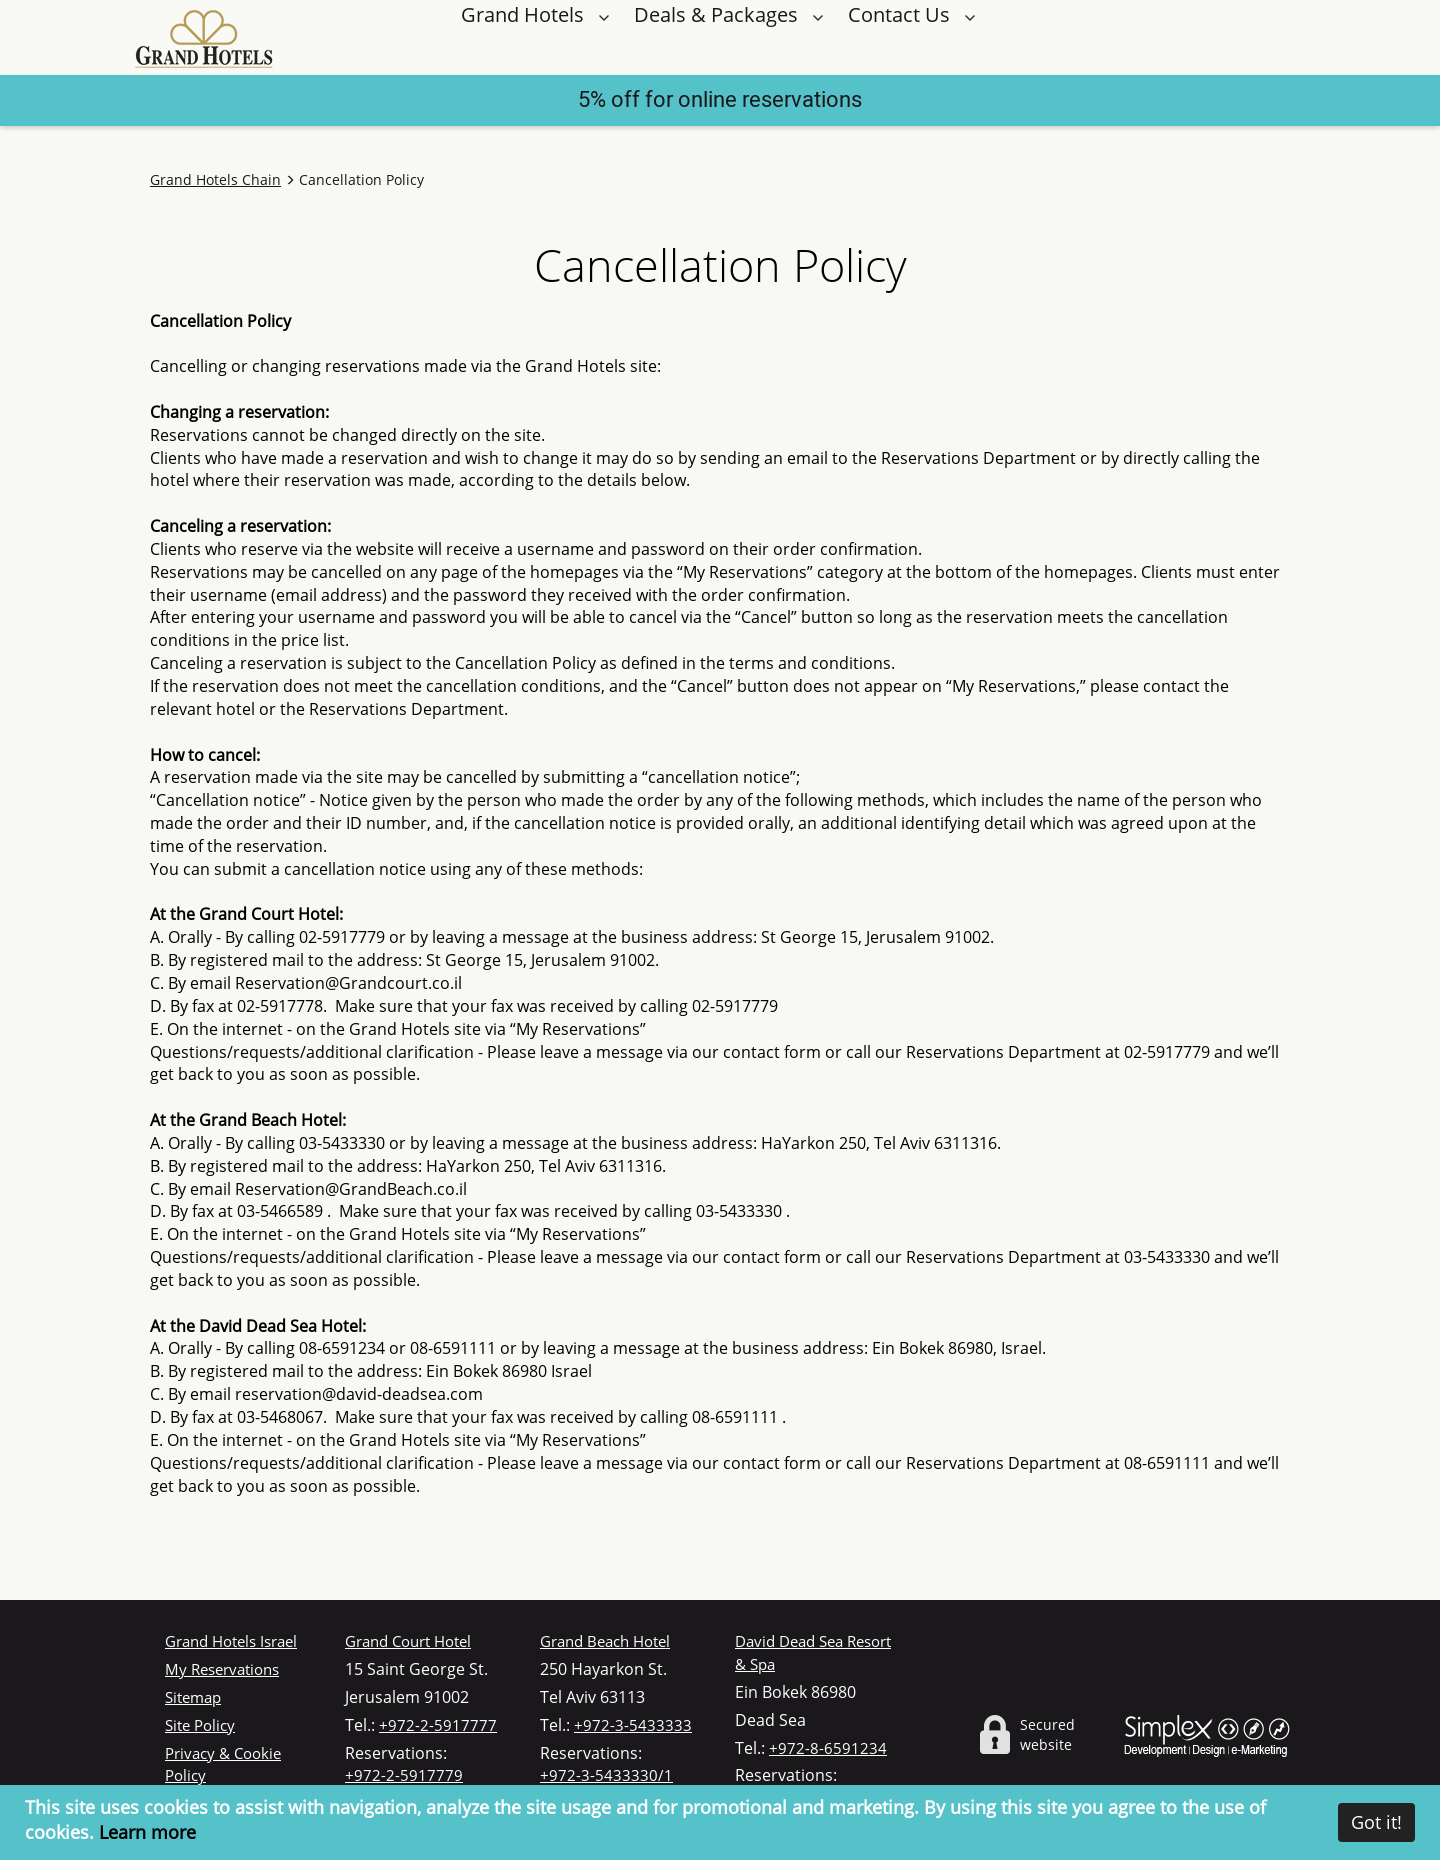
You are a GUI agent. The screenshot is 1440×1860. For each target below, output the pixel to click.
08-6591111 (453, 1348)
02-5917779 (342, 937)
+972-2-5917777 (438, 1725)
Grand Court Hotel (408, 1641)
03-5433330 (342, 1143)
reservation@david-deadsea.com (359, 1394)
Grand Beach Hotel (605, 1641)
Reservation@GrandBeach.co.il (351, 1189)
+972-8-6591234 (828, 1748)
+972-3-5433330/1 (606, 1775)
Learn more (147, 1832)
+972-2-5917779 (404, 1775)
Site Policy (200, 1725)
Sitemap (193, 1697)
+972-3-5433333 (633, 1725)
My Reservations (222, 1669)
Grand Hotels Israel (231, 1641)
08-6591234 (342, 1348)
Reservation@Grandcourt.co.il (348, 983)
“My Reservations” (578, 1029)
